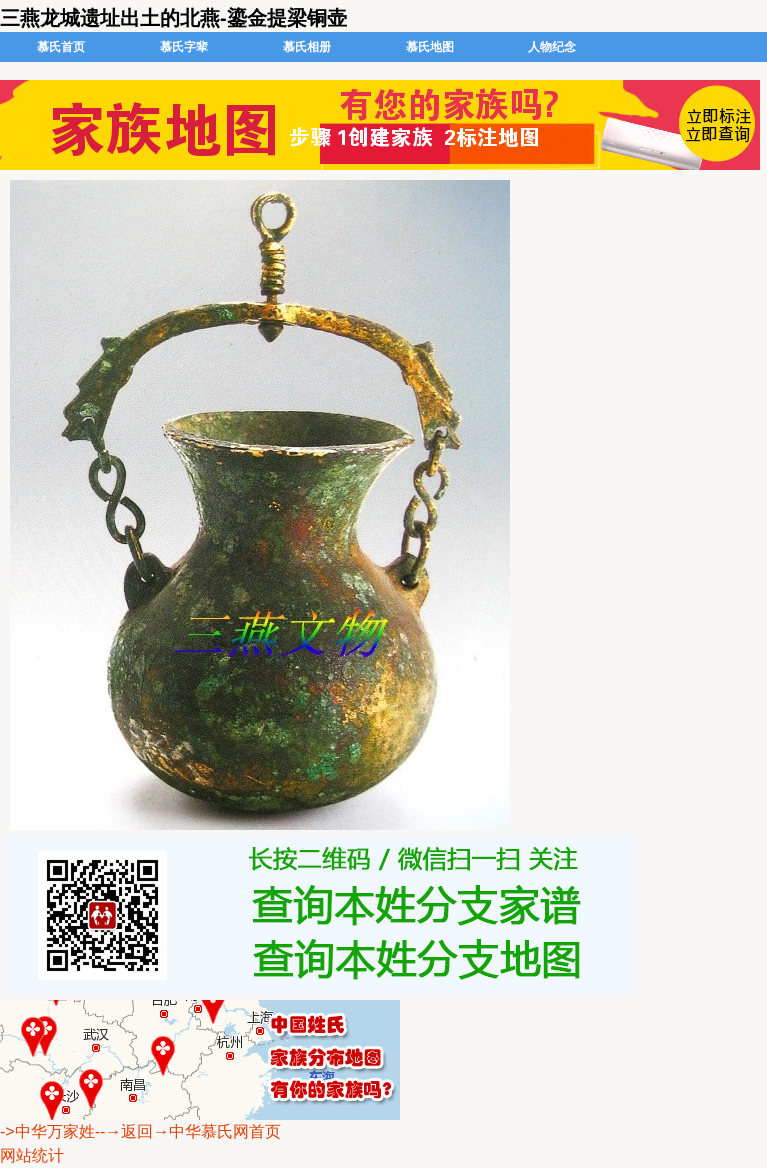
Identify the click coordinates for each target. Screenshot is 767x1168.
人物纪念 (552, 47)
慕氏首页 (61, 47)
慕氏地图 (430, 47)
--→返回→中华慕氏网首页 (188, 1131)
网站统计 (32, 1155)
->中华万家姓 (47, 1131)
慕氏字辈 (184, 47)
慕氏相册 (307, 47)
